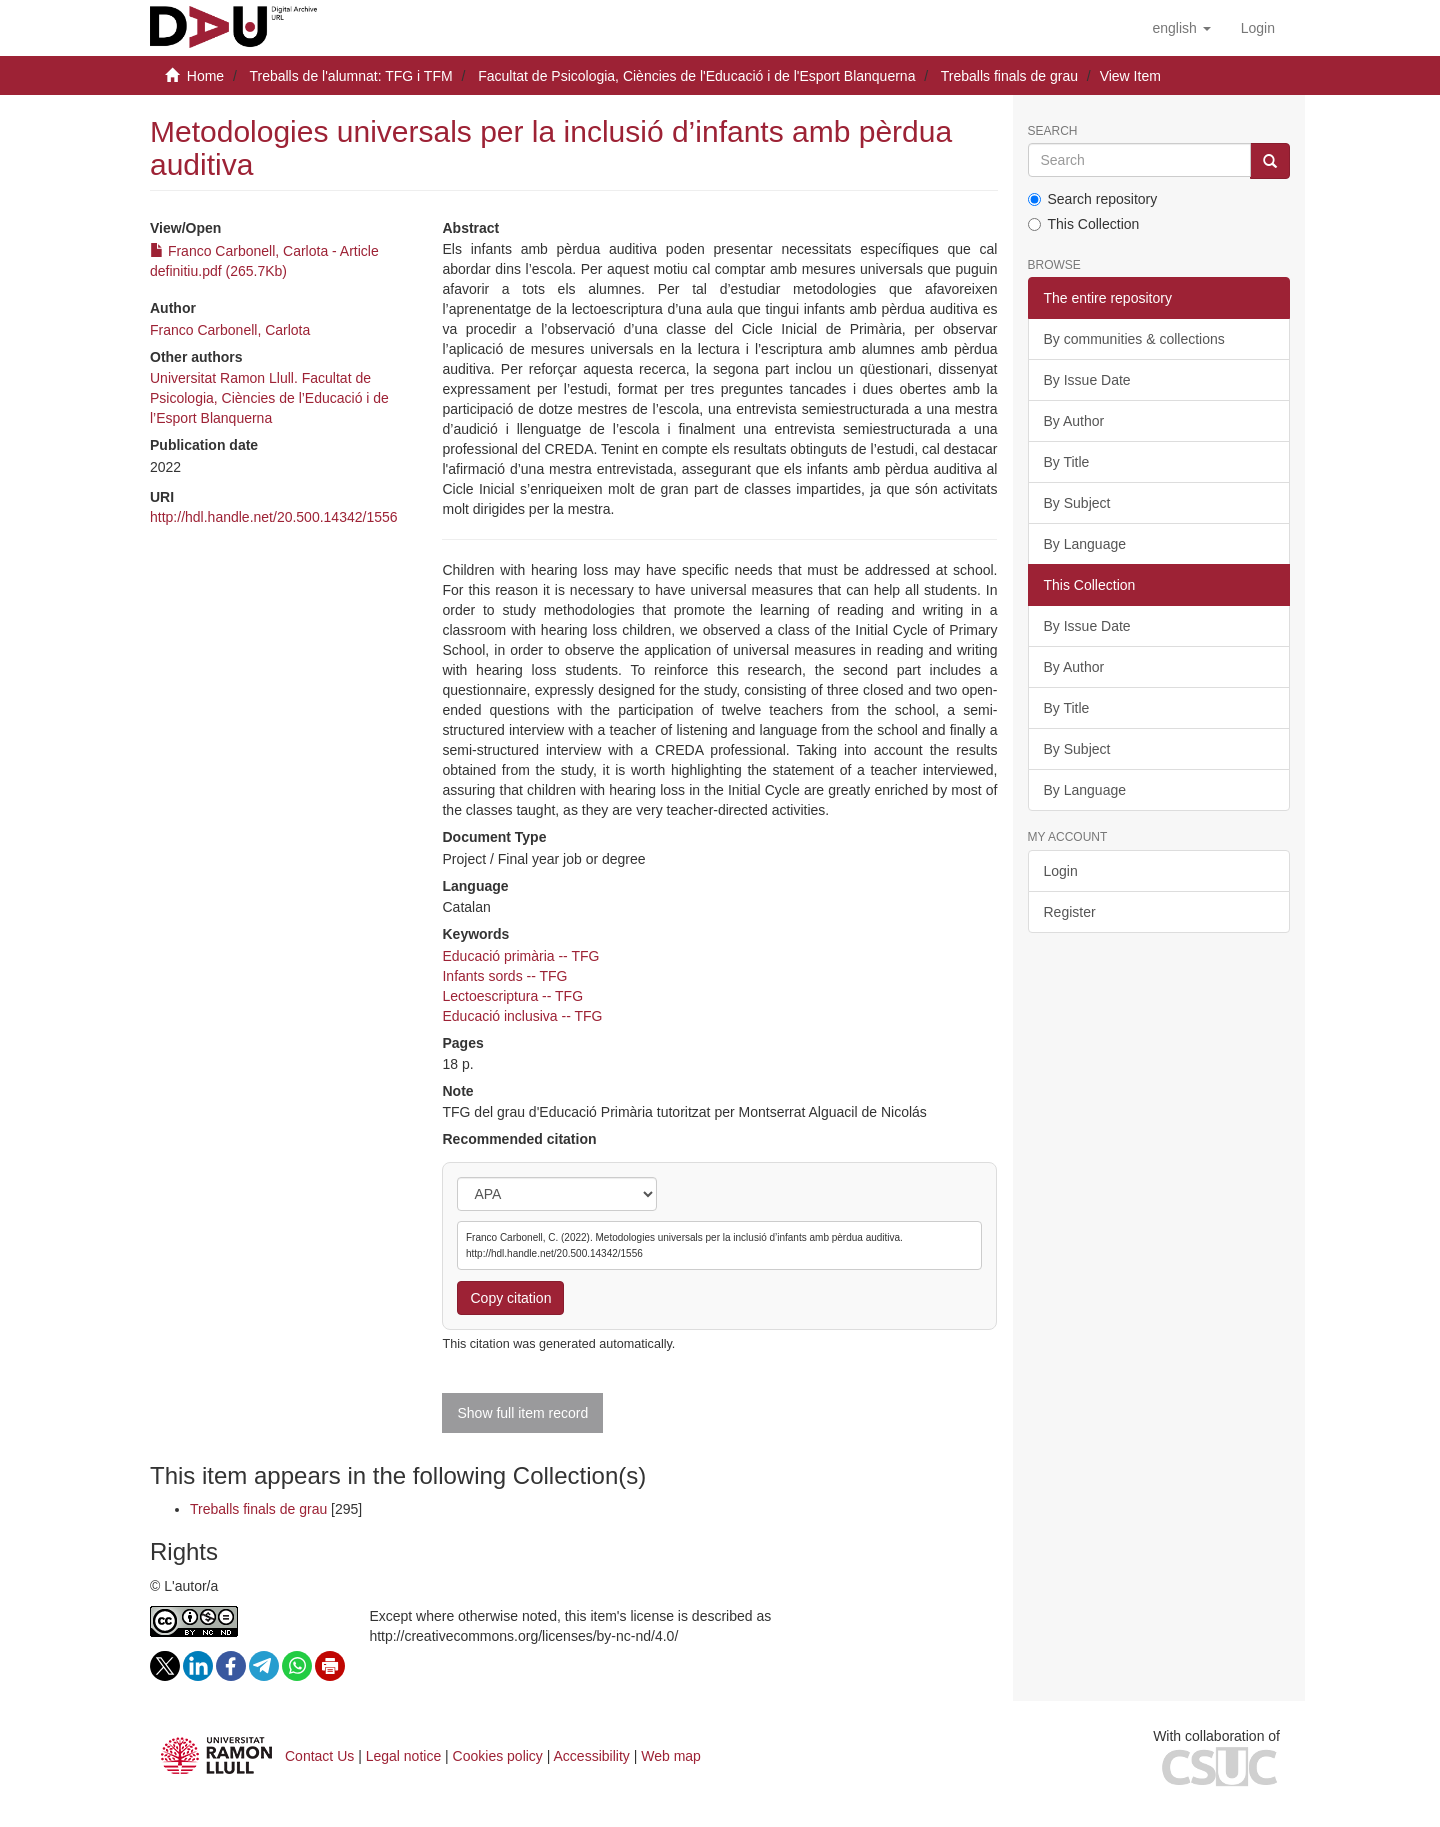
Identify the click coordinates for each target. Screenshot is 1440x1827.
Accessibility (592, 1756)
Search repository (1093, 199)
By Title (1067, 462)
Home (205, 76)
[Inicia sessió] (1258, 28)
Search (1053, 131)
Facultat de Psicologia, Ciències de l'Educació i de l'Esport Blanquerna (696, 76)
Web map (671, 1756)
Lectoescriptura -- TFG (512, 996)
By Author (1074, 421)
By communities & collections (1134, 339)
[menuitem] (1258, 28)
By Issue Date (1087, 380)
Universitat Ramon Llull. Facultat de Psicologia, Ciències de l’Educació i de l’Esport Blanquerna (269, 398)
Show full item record (522, 1413)
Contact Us (319, 1756)
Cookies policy (498, 1756)
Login (1061, 871)
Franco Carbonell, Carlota (230, 330)
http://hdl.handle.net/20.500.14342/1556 (274, 517)
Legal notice (404, 1756)
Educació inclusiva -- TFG (522, 1016)
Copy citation (510, 1298)
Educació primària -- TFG (520, 956)
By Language (1085, 544)
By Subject (1077, 503)
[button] (1181, 28)
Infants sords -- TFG (504, 976)
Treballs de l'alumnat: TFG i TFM (350, 76)
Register (1070, 912)
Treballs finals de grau (1009, 76)
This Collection (1084, 224)
